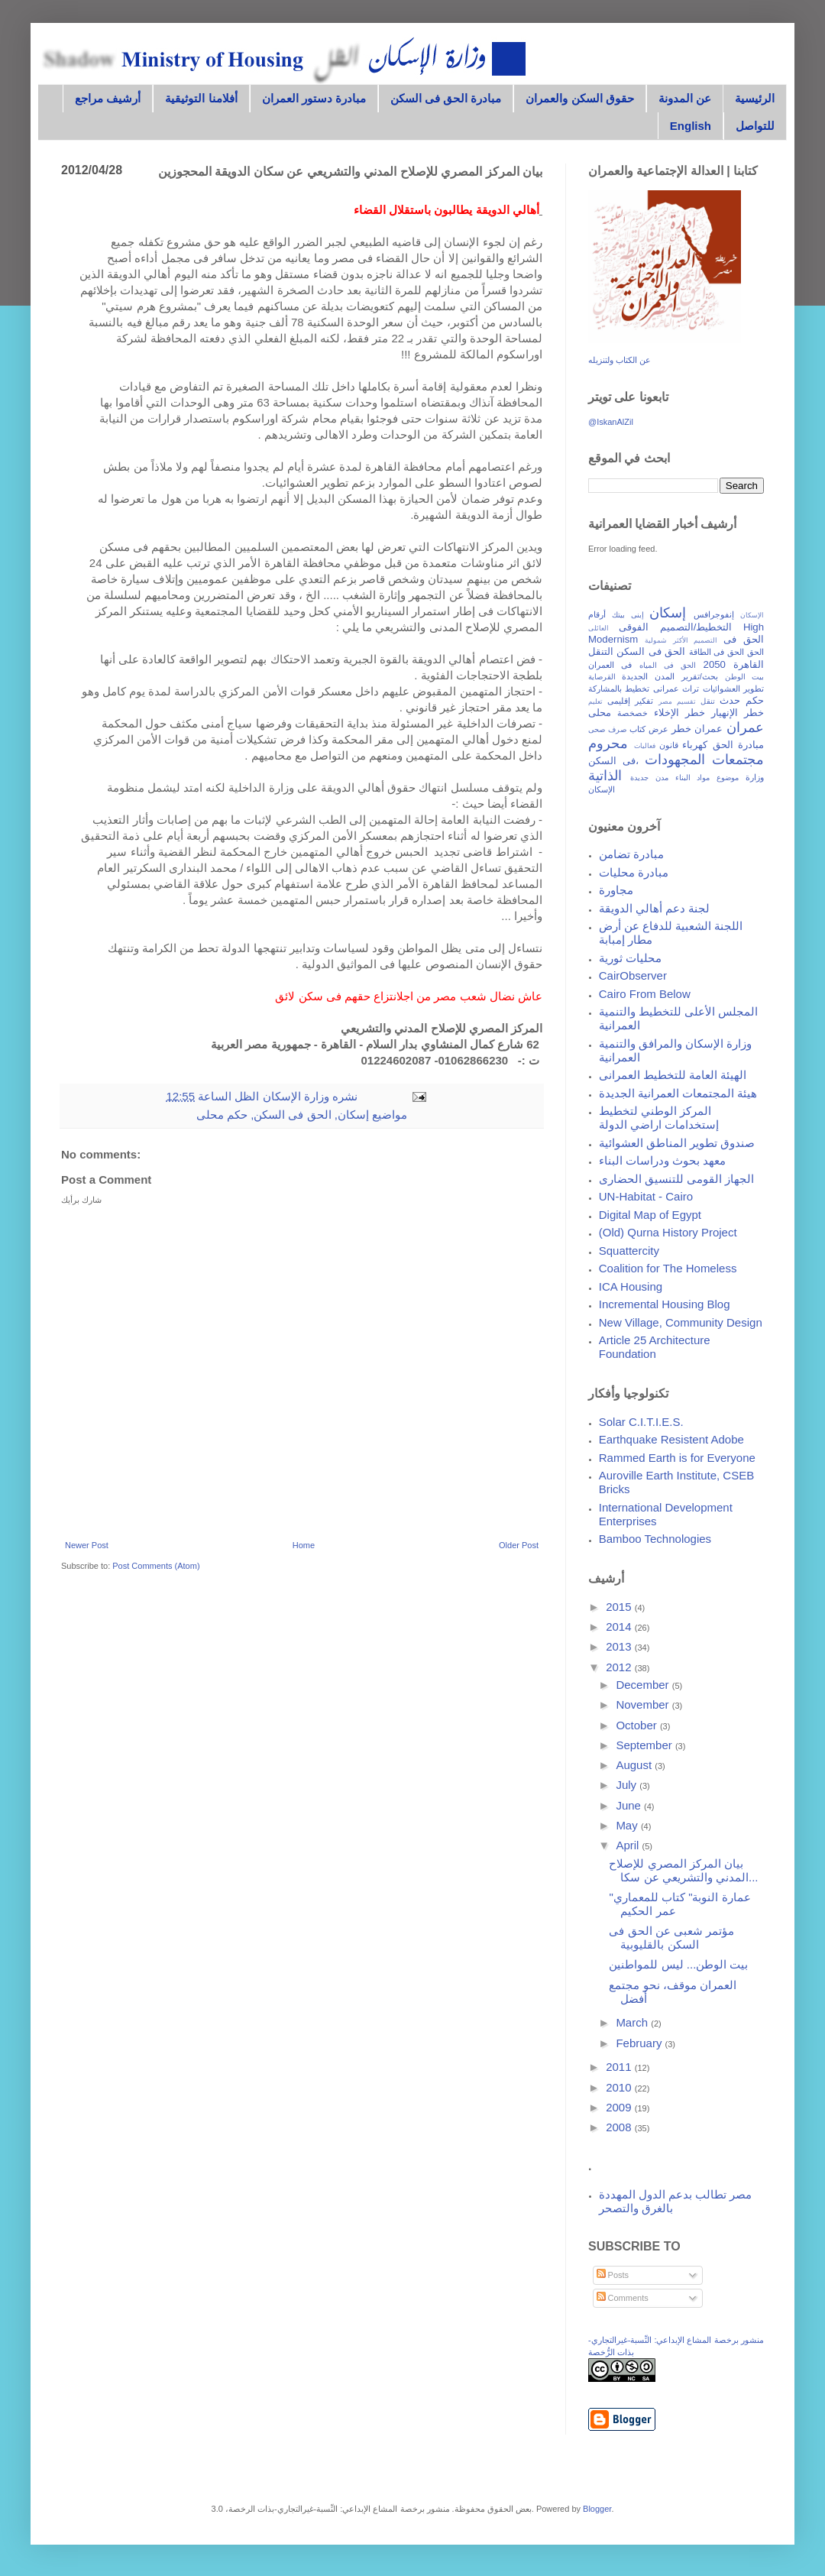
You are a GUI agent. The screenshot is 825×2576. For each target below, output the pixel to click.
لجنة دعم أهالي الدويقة (654, 908)
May (628, 1825)
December (643, 1684)
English (690, 125)
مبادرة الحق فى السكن (446, 98)
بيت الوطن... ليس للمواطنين (678, 1964)
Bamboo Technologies (655, 1538)
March (633, 2022)
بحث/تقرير (699, 676)
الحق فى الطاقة (717, 651)
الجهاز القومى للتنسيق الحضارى (677, 1178)
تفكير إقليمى (630, 700)
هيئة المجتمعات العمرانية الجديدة (678, 1093)
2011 (620, 2066)
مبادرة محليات (633, 872)
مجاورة (616, 889)
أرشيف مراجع (108, 98)
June (630, 1805)
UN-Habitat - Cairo (646, 1196)
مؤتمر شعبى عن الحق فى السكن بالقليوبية (671, 1937)
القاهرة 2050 (734, 664)
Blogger (597, 2508)
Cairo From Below (645, 993)
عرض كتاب (648, 729)
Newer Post (86, 1545)
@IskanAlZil (610, 421)
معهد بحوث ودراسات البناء (662, 1160)
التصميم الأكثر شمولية (681, 640)
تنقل (707, 701)
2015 (620, 1606)
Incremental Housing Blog (664, 1304)
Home (304, 1545)
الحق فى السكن (292, 1114)
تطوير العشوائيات (733, 688)
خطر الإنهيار (737, 712)
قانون (668, 745)
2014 (620, 1626)
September (645, 1744)
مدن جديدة (649, 777)
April (629, 1845)
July (627, 1784)
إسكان (353, 1114)
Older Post (519, 1545)
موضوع (728, 777)
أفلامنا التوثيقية (201, 98)
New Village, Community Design (680, 1322)
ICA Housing (630, 1286)
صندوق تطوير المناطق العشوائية (677, 1142)
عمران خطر (697, 728)
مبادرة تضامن (631, 853)
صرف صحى (607, 729)
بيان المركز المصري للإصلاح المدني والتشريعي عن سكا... (683, 1870)
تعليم (595, 701)
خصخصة (632, 713)
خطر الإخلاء (679, 712)
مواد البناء (692, 777)
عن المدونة (684, 98)
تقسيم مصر (677, 701)
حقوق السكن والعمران (579, 98)
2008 (620, 2127)
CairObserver (633, 975)
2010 (620, 2087)
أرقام (597, 614)
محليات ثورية (630, 957)
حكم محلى (221, 1114)
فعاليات (644, 746)
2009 (620, 2107)
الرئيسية (755, 98)
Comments (623, 2297)
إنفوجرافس (714, 614)
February (640, 2042)
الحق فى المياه (667, 665)
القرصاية (602, 676)
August (635, 1764)
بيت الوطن (744, 676)
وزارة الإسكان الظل (280, 1096)
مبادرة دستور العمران (314, 98)
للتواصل (755, 125)
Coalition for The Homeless (668, 1268)
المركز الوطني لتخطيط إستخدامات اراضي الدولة (659, 1117)
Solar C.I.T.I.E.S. (641, 1421)
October (638, 1725)
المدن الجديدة (648, 676)
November (643, 1704)
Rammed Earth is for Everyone (677, 1457)
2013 (620, 1646)
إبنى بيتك (628, 615)
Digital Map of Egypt (650, 1214)
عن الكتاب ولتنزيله (619, 360)
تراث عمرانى (676, 688)
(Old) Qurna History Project (668, 1232)
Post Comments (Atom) (155, 1565)
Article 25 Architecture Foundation (654, 1346)
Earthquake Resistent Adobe (671, 1439)
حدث (730, 700)
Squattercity (629, 1250)
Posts (613, 2275)
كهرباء (694, 744)
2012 (620, 1667)
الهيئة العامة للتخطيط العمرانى (673, 1074)
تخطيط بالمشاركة (618, 688)
